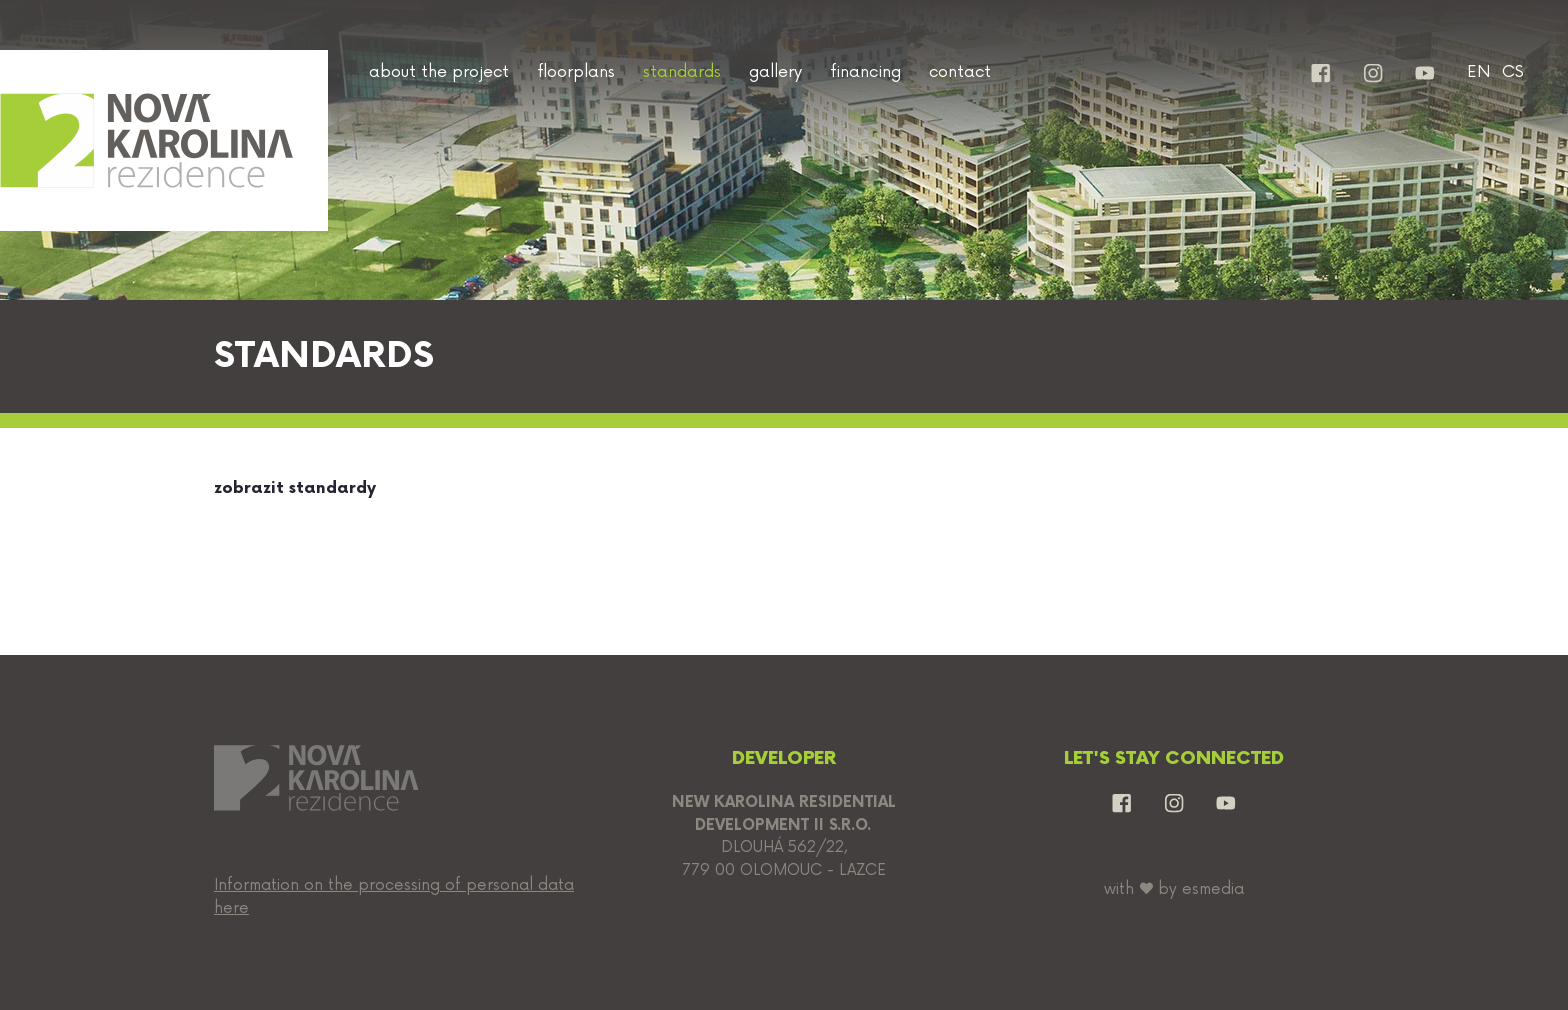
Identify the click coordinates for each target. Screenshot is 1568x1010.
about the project (439, 72)
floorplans (576, 72)
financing (865, 72)
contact (960, 72)
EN (1478, 72)
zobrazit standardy (295, 488)
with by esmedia (1174, 889)
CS (1513, 72)
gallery (775, 72)
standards (682, 72)
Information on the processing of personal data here (394, 897)
